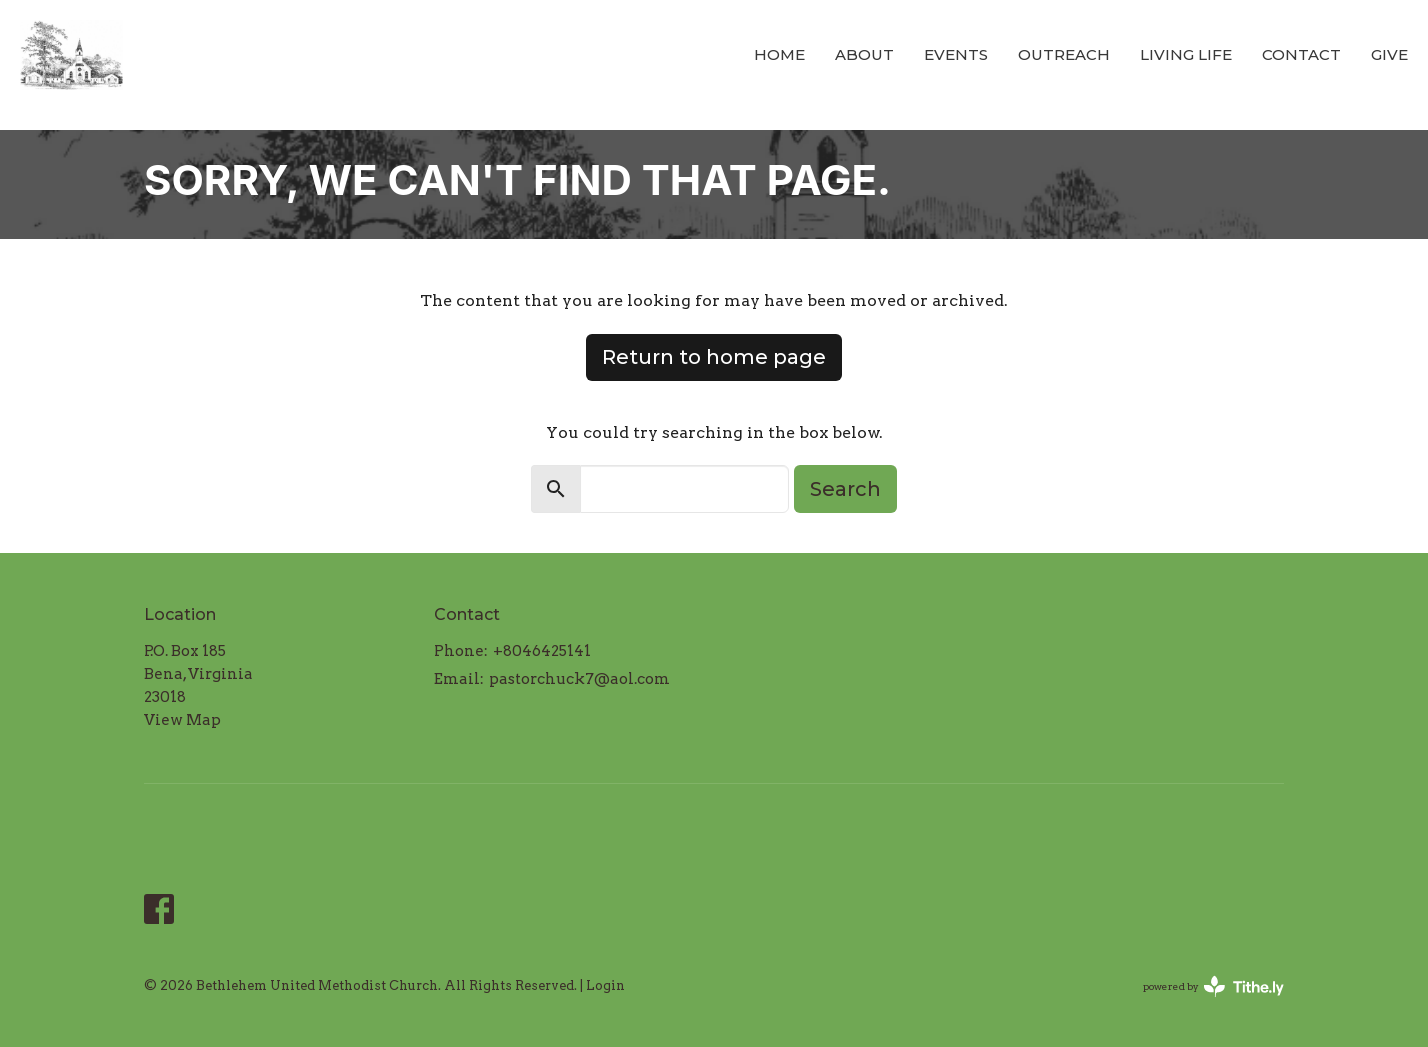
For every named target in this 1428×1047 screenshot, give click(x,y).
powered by (1213, 986)
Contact (1301, 54)
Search (845, 489)
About (864, 54)
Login (605, 985)
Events (956, 54)
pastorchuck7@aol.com (579, 679)
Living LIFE (1186, 54)
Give (1389, 54)
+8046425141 (542, 651)
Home (779, 54)
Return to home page (714, 357)
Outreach (1064, 54)
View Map (182, 720)
